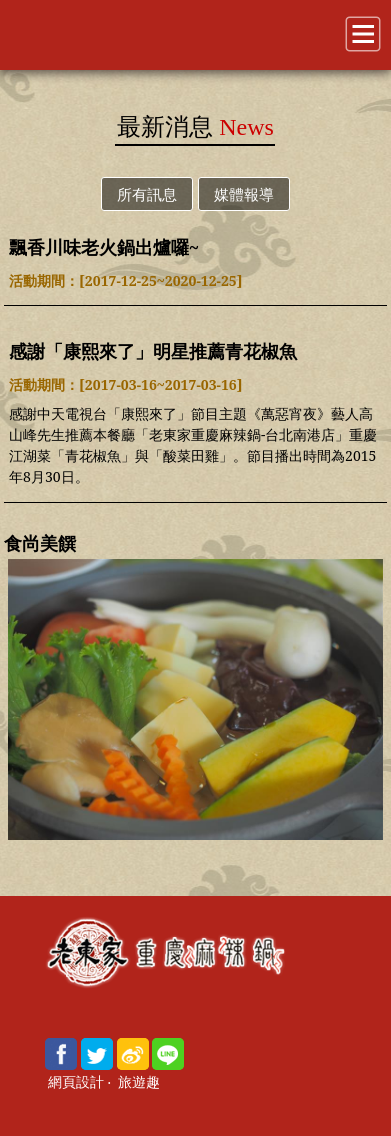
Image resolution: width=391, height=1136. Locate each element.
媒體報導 (244, 194)
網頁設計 (76, 1082)
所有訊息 (147, 194)
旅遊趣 (139, 1082)
